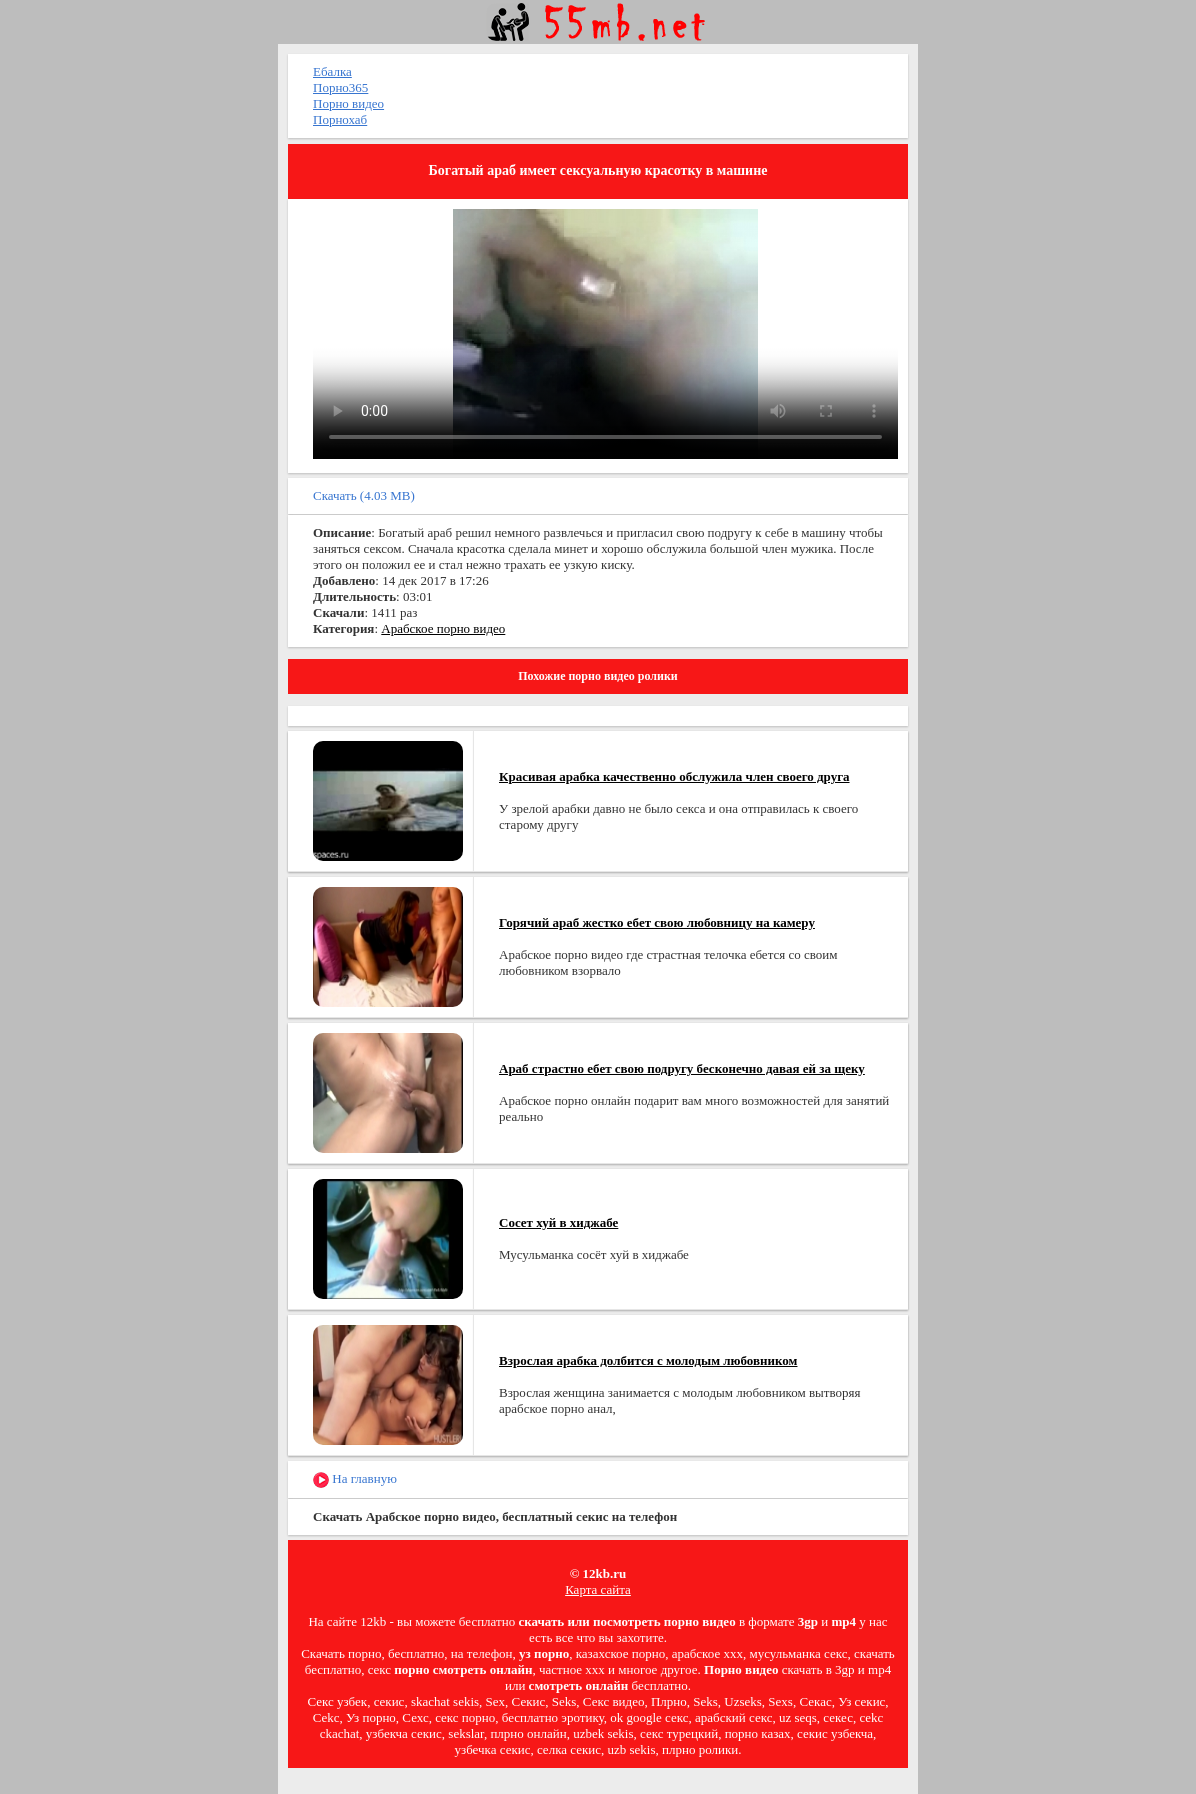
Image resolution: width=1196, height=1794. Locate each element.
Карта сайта (598, 1589)
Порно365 (340, 87)
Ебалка (332, 71)
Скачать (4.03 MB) (364, 495)
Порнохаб (340, 119)
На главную (355, 1479)
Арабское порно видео (443, 628)
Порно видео (348, 103)
